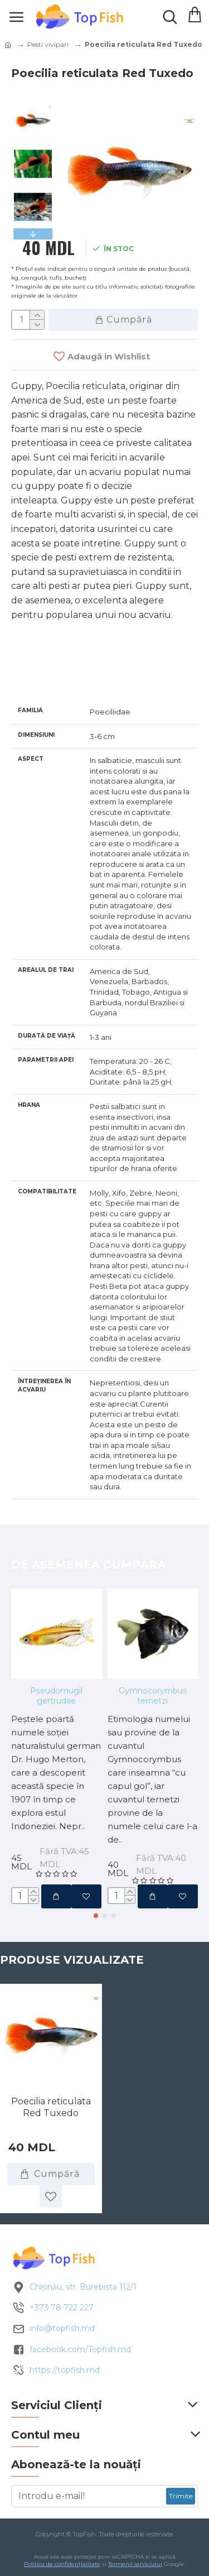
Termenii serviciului (135, 2564)
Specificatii (50, 676)
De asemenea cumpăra (88, 1564)
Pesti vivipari (48, 44)
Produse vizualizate (72, 1959)
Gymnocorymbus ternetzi (153, 1696)
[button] (96, 1915)
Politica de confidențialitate (62, 2564)
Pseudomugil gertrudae (56, 1696)
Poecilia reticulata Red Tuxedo (51, 2107)
